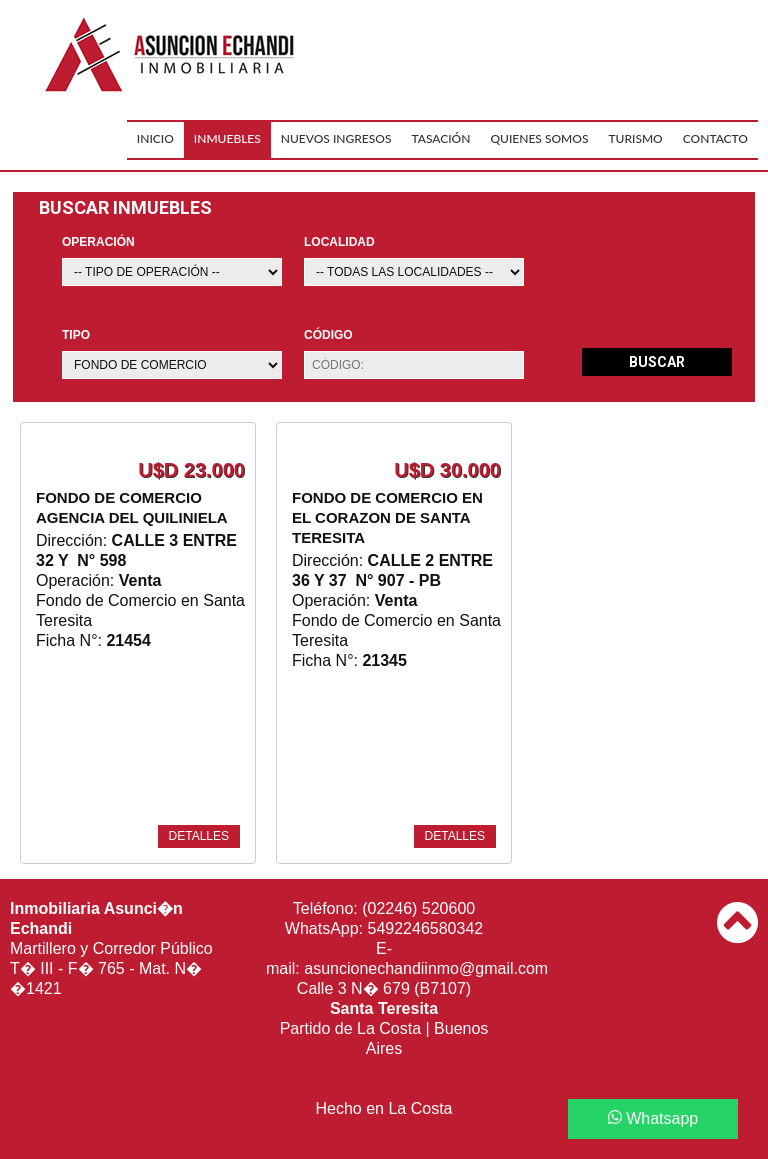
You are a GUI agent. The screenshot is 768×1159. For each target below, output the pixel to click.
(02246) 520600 (418, 908)
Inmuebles (227, 138)
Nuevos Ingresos (336, 138)
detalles (199, 836)
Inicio (155, 138)
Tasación (440, 138)
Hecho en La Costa (384, 1108)
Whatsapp (653, 1118)
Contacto (715, 138)
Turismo (635, 138)
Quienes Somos (539, 138)
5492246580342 (426, 928)
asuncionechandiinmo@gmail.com (426, 968)
